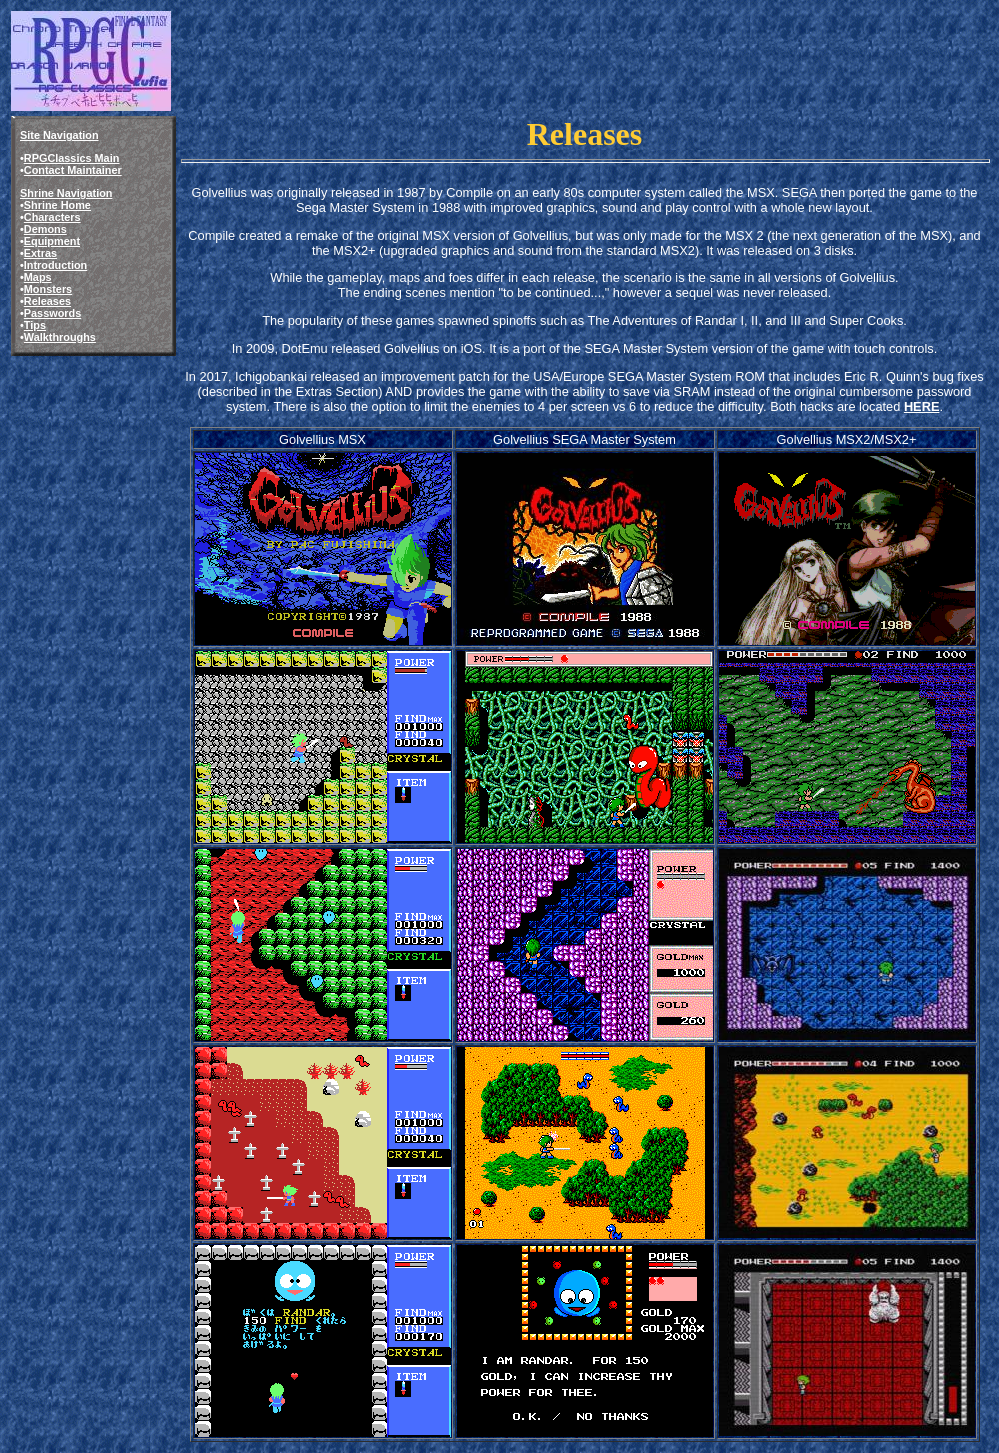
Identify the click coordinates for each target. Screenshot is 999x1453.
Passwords (52, 313)
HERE (922, 406)
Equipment (52, 241)
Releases (47, 301)
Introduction (55, 265)
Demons (45, 229)
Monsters (48, 289)
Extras (40, 253)
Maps (38, 277)
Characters (52, 217)
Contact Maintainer (73, 170)
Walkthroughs (60, 337)
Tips (35, 325)
